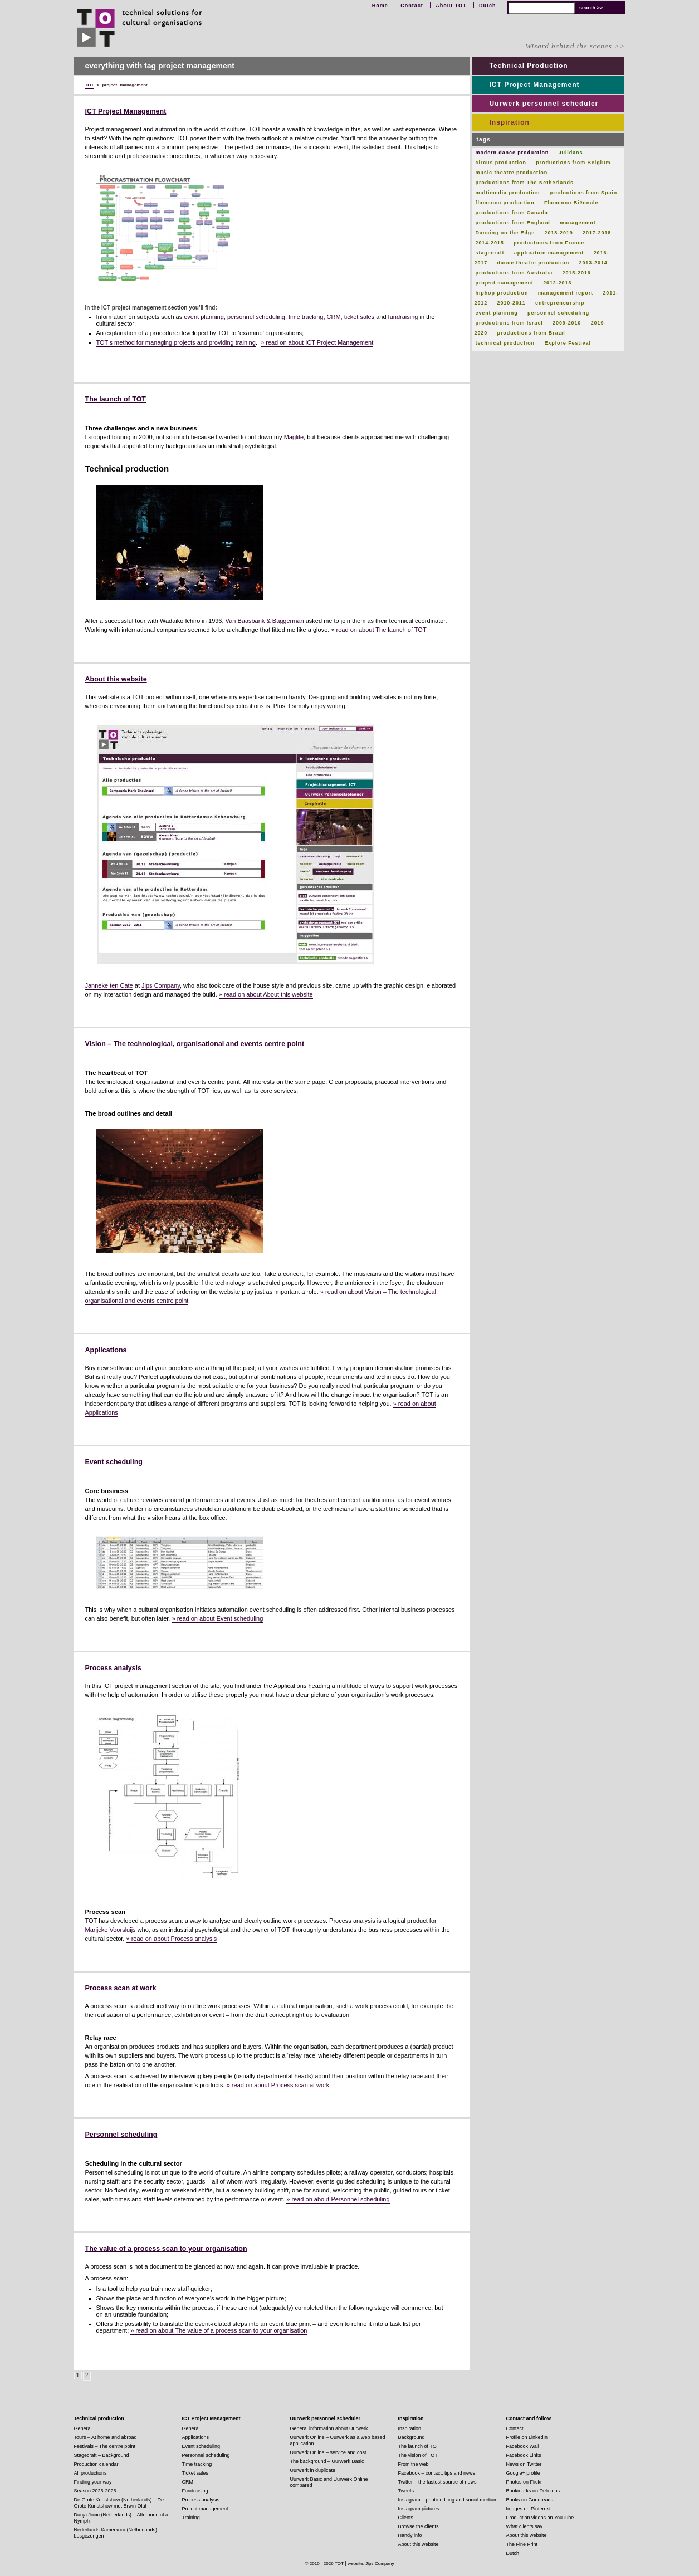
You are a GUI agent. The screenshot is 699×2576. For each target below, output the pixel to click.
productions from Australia (514, 273)
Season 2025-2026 (95, 2491)
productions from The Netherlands (525, 182)
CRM (334, 316)
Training (191, 2517)
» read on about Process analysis (171, 1938)
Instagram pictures (418, 2508)
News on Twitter (524, 2464)
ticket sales (359, 316)
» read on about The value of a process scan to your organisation (218, 2330)
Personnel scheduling (121, 2134)
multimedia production (508, 192)
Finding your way (93, 2482)
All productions (90, 2473)
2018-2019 (559, 232)
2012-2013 (557, 283)
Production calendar (96, 2464)
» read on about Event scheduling (217, 1618)
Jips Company (160, 985)
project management (505, 283)
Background (411, 2437)
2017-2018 (597, 232)
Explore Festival (567, 343)
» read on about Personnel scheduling (337, 2199)
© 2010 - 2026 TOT (324, 2563)
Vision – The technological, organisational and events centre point (195, 1044)
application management (549, 253)
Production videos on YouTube (540, 2517)
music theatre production (512, 172)
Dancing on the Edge (505, 232)
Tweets (406, 2491)
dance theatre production (533, 263)
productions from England (513, 222)
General (83, 2428)
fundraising (403, 316)
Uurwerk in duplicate (313, 2470)
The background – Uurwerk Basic (327, 2461)
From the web (413, 2464)
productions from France (549, 243)
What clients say (524, 2526)
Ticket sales (195, 2473)
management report (565, 293)
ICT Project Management (126, 111)
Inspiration (510, 122)
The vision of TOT (418, 2455)
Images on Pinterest (528, 2508)
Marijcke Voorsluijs (110, 1929)
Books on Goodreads (530, 2500)
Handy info (410, 2535)
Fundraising (195, 2491)
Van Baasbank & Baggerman (265, 620)
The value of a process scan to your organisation (166, 2249)
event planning (204, 316)
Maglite (294, 437)
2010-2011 (511, 303)
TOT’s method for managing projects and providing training (176, 342)
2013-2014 (593, 263)
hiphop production (502, 293)
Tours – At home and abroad (105, 2437)
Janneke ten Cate (109, 985)
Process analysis (113, 1668)
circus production (501, 162)
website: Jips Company (371, 2563)
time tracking (306, 316)
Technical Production (529, 66)
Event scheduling (114, 1462)
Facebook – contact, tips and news (437, 2473)
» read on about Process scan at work (278, 2085)
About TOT (451, 5)
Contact (411, 5)
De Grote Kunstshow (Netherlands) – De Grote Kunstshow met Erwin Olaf (119, 2503)
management (578, 222)
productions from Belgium (573, 162)
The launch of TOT (115, 399)
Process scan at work (121, 1988)
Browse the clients (418, 2526)
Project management (205, 2508)
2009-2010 (567, 323)
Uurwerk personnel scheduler (544, 103)
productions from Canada (512, 212)
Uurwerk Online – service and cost (328, 2452)
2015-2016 (576, 273)
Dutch (487, 5)
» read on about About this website (266, 994)
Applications (106, 1350)
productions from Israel (509, 323)
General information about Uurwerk (329, 2428)
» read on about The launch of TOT (378, 629)
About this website (116, 679)
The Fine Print (522, 2544)
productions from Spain (583, 192)
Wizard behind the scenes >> (575, 46)
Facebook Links (523, 2455)
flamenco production (505, 202)
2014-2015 (490, 243)
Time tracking (197, 2464)
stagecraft (490, 253)
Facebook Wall (522, 2446)
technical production (505, 343)
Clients (406, 2517)
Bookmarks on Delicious (533, 2491)
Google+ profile (523, 2473)
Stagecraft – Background (101, 2455)
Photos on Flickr (524, 2482)
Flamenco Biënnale (571, 202)
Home (380, 5)
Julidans (571, 152)
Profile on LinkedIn (527, 2437)
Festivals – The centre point (104, 2446)
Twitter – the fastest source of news (437, 2482)
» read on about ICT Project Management (317, 342)
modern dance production (512, 152)
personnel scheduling (256, 316)
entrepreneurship (559, 303)
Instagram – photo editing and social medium (448, 2500)
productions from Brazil (531, 333)
